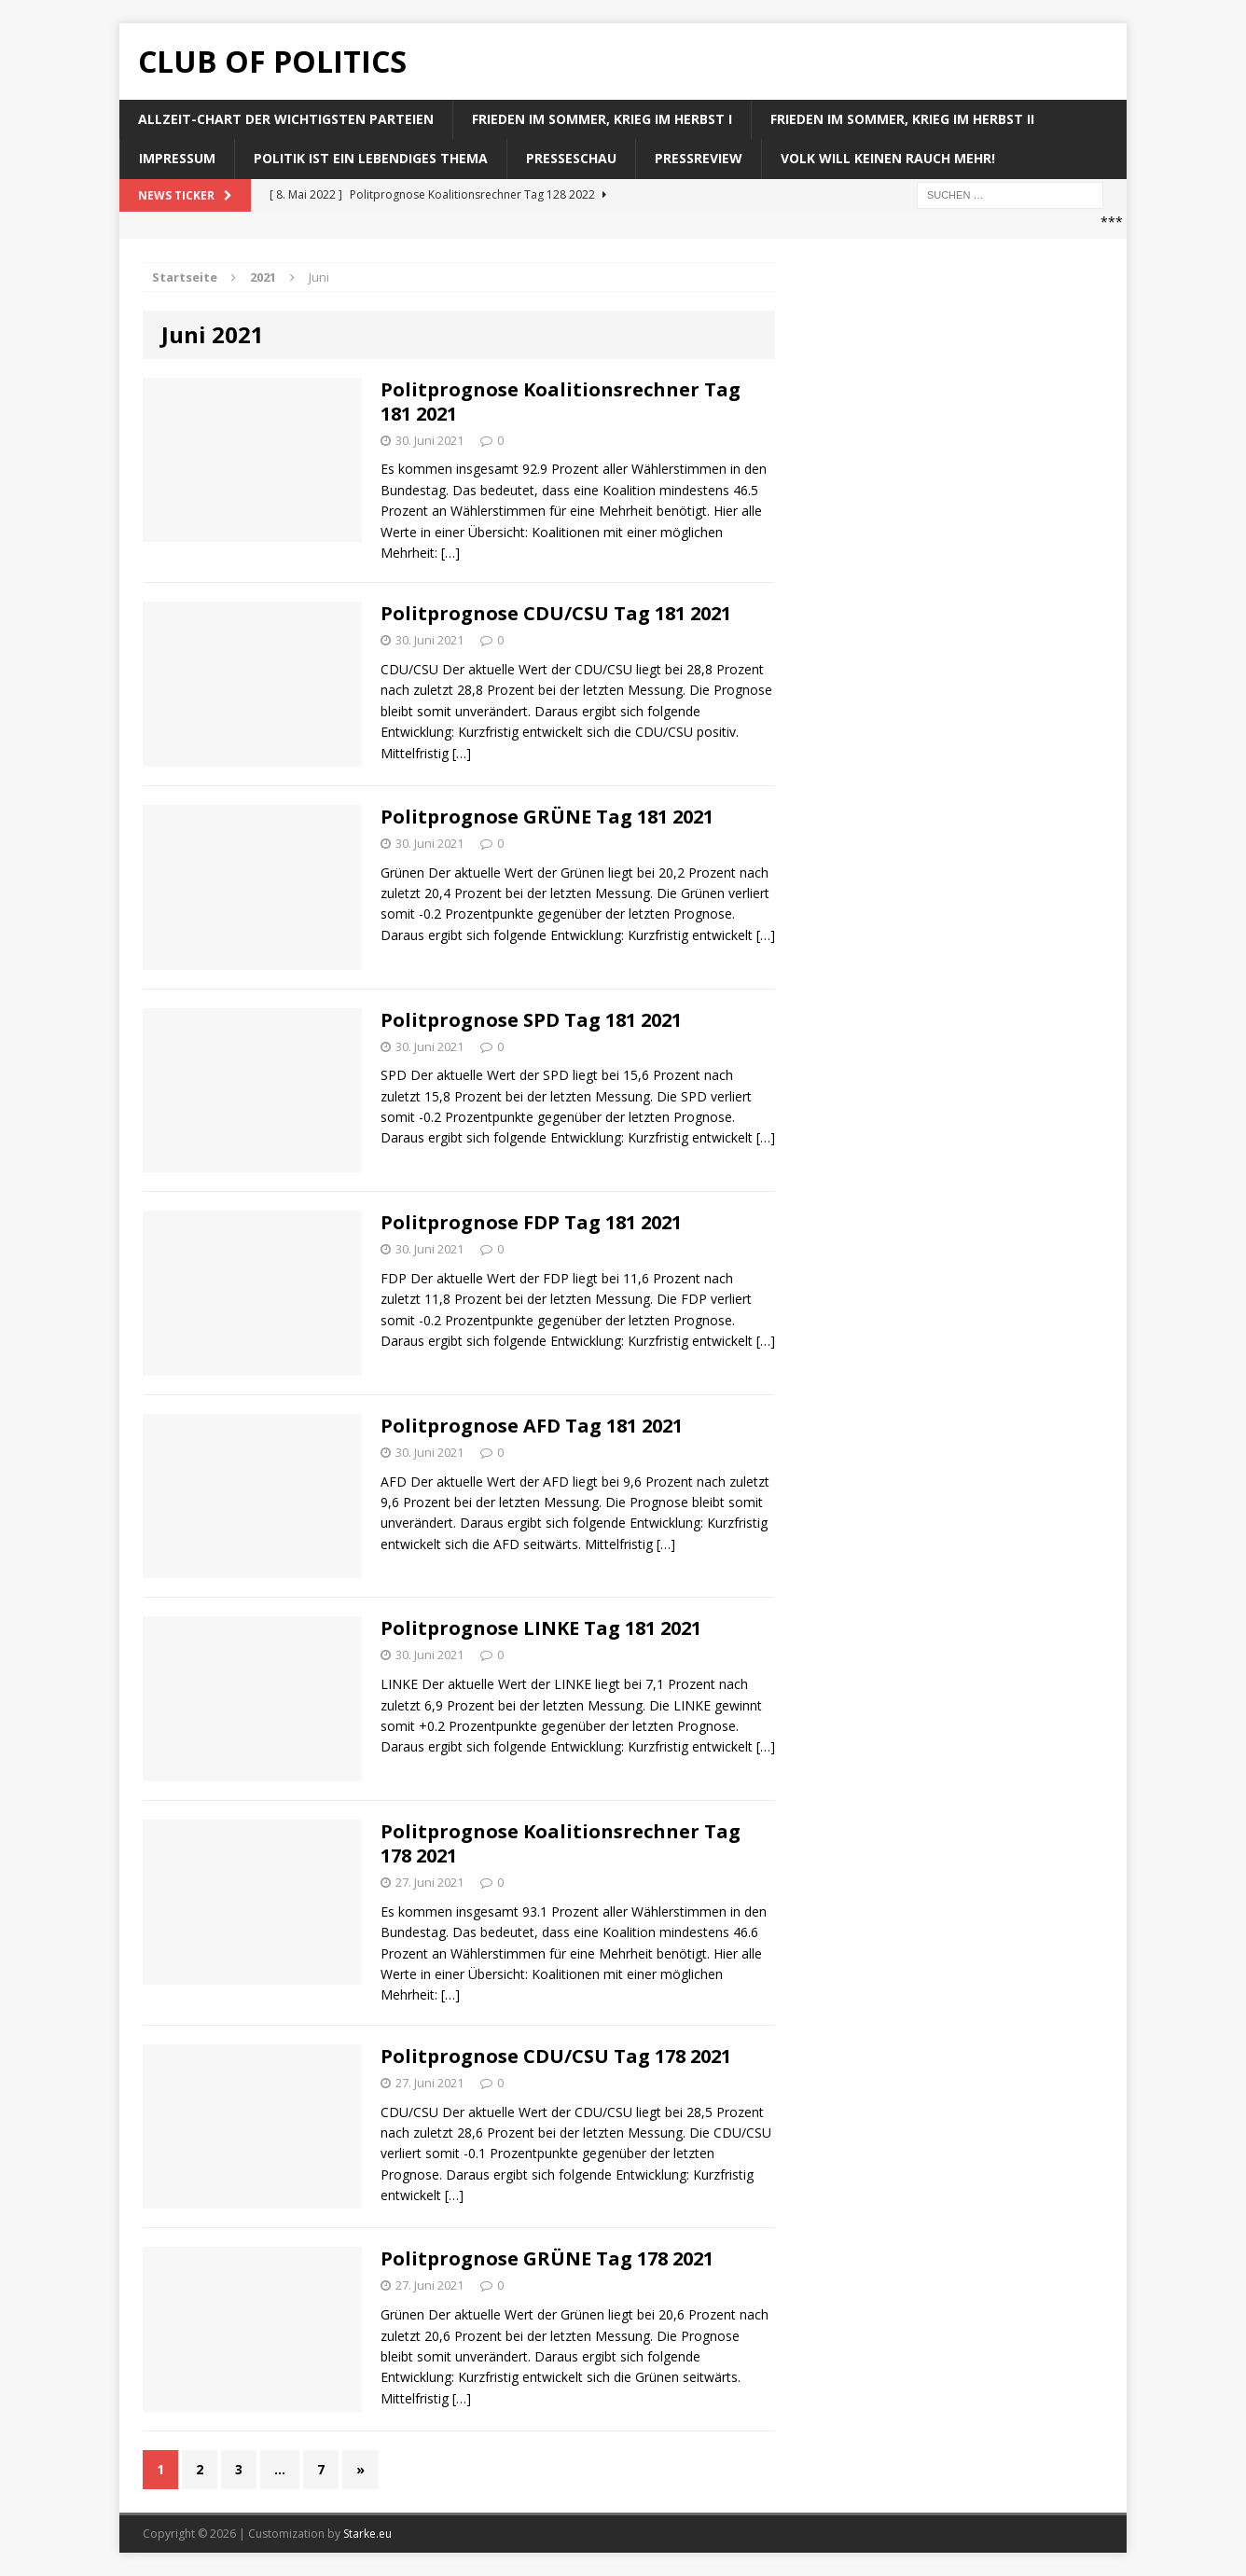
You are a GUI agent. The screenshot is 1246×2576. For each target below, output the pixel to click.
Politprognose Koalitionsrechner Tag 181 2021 (561, 401)
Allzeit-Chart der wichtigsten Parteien (286, 119)
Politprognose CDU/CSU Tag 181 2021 (556, 613)
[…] (450, 552)
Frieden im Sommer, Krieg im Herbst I (602, 119)
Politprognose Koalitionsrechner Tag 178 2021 (561, 1843)
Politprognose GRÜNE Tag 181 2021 (547, 816)
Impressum (177, 158)
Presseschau (571, 158)
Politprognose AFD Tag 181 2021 (532, 1425)
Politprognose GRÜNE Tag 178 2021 (547, 2258)
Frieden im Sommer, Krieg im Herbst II (902, 119)
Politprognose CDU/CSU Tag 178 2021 (556, 2056)
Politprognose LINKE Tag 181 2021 (541, 1628)
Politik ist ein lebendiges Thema (371, 158)
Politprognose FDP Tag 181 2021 (531, 1222)
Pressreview (698, 158)
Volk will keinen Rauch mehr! (888, 158)
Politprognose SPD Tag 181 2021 (531, 1019)
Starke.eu (367, 2533)
